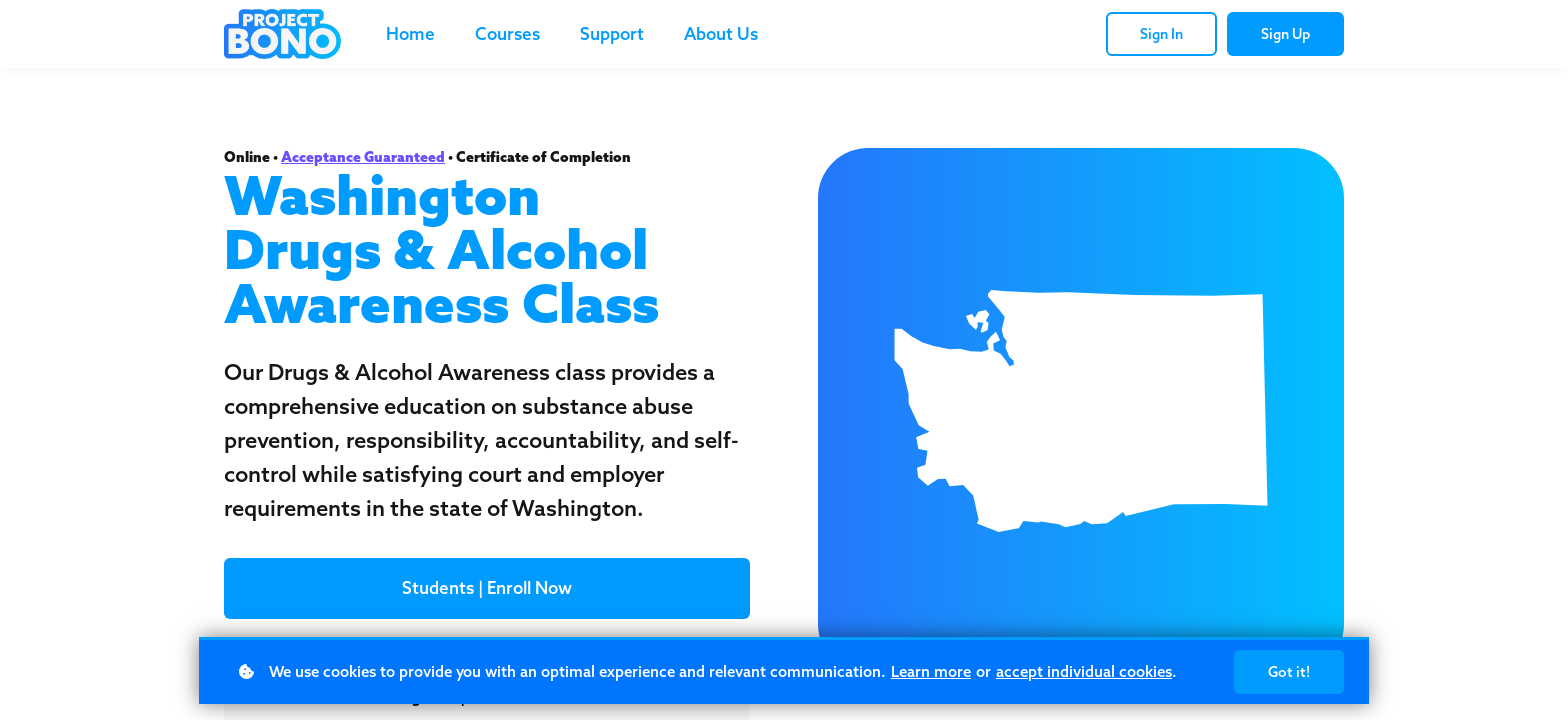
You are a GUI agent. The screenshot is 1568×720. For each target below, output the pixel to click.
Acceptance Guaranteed (363, 157)
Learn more (931, 671)
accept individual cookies (1084, 671)
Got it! (1289, 672)
